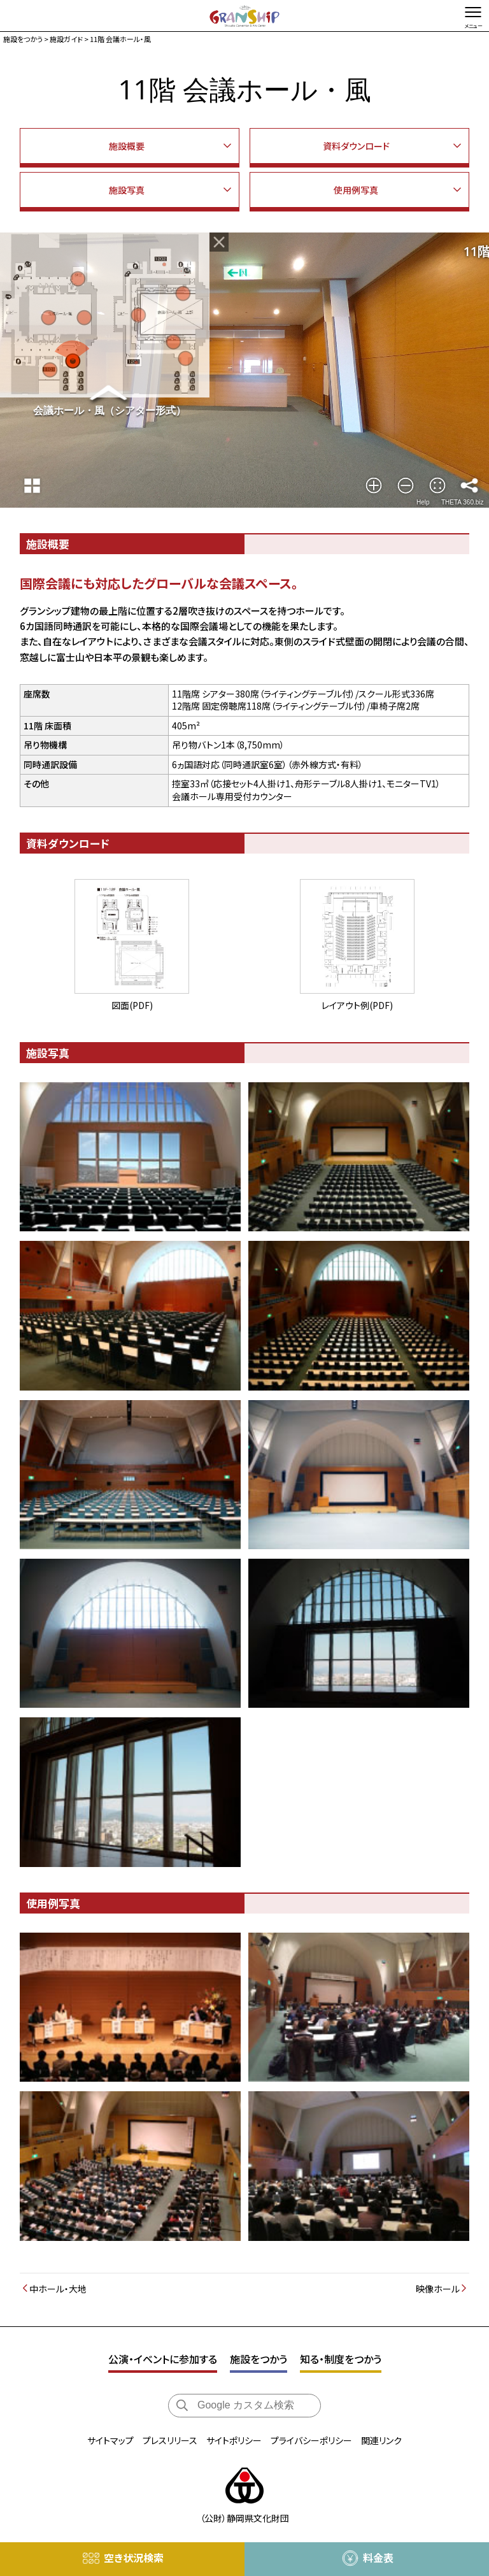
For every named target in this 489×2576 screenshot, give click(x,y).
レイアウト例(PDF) (357, 944)
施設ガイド (66, 39)
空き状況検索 (134, 2557)
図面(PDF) (131, 944)
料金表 (378, 2557)
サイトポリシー (234, 2440)
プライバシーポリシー (311, 2440)
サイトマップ (110, 2440)
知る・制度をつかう (340, 2358)
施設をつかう (23, 39)
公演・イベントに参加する (162, 2358)
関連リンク (381, 2440)
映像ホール (438, 2288)
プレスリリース (170, 2440)
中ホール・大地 (58, 2288)
